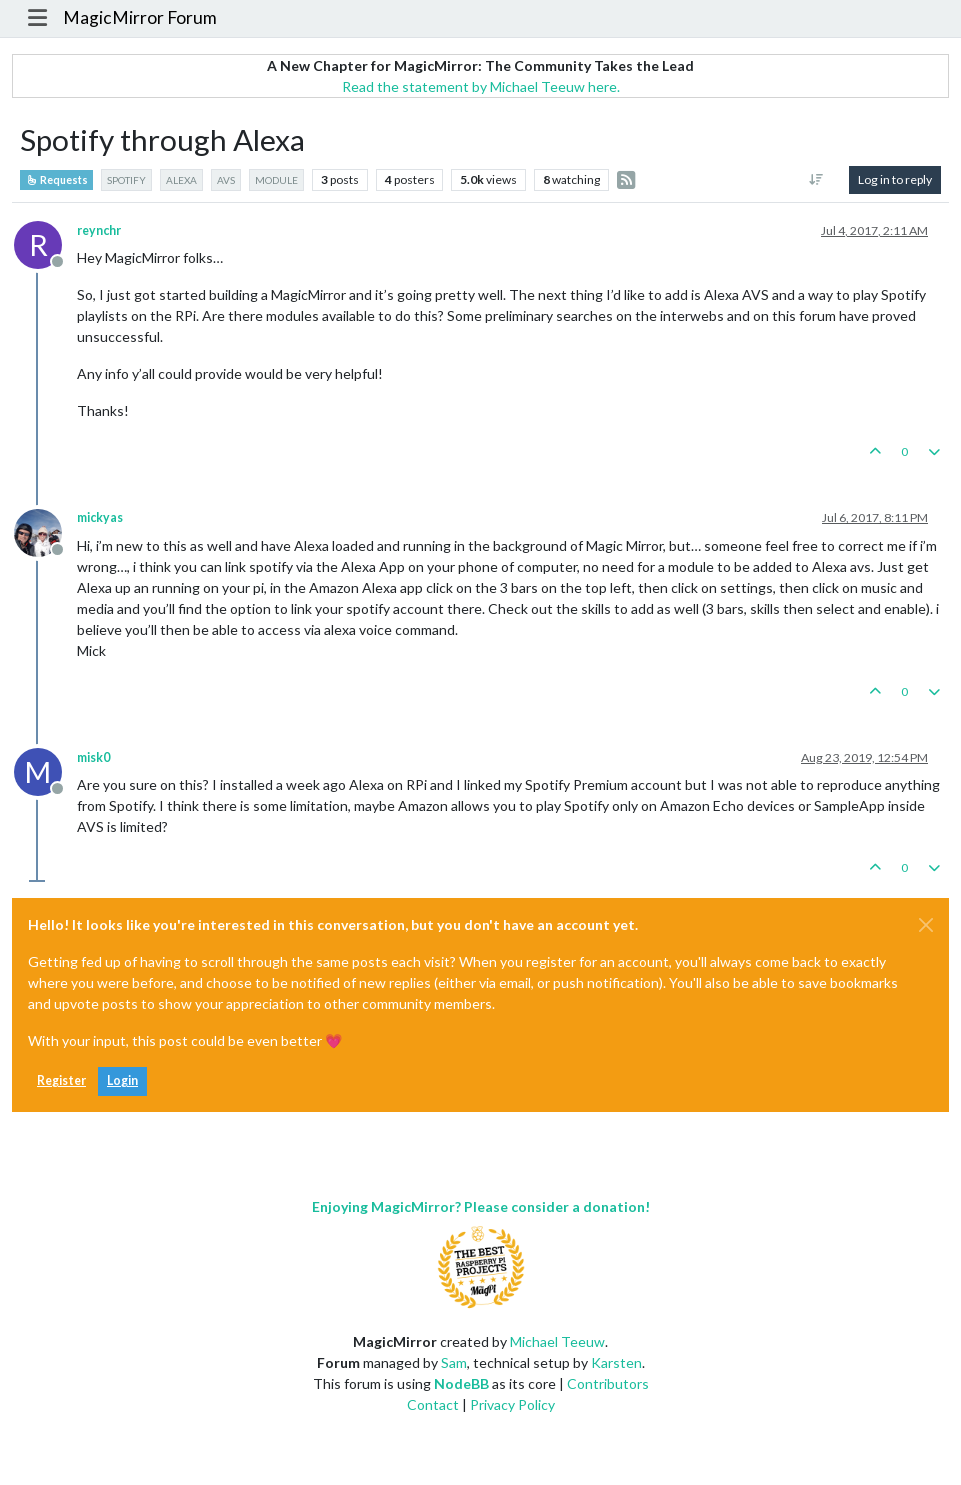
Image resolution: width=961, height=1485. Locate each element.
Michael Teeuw (557, 1341)
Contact (433, 1404)
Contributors (608, 1383)
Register (61, 1080)
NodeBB (461, 1383)
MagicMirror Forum (140, 17)
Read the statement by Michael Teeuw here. (481, 86)
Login (122, 1080)
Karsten (616, 1362)
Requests (56, 180)
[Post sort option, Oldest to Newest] (816, 180)
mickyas (100, 517)
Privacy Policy (512, 1404)
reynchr (99, 230)
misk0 (93, 757)
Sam (454, 1362)
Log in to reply (895, 179)
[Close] (926, 925)
